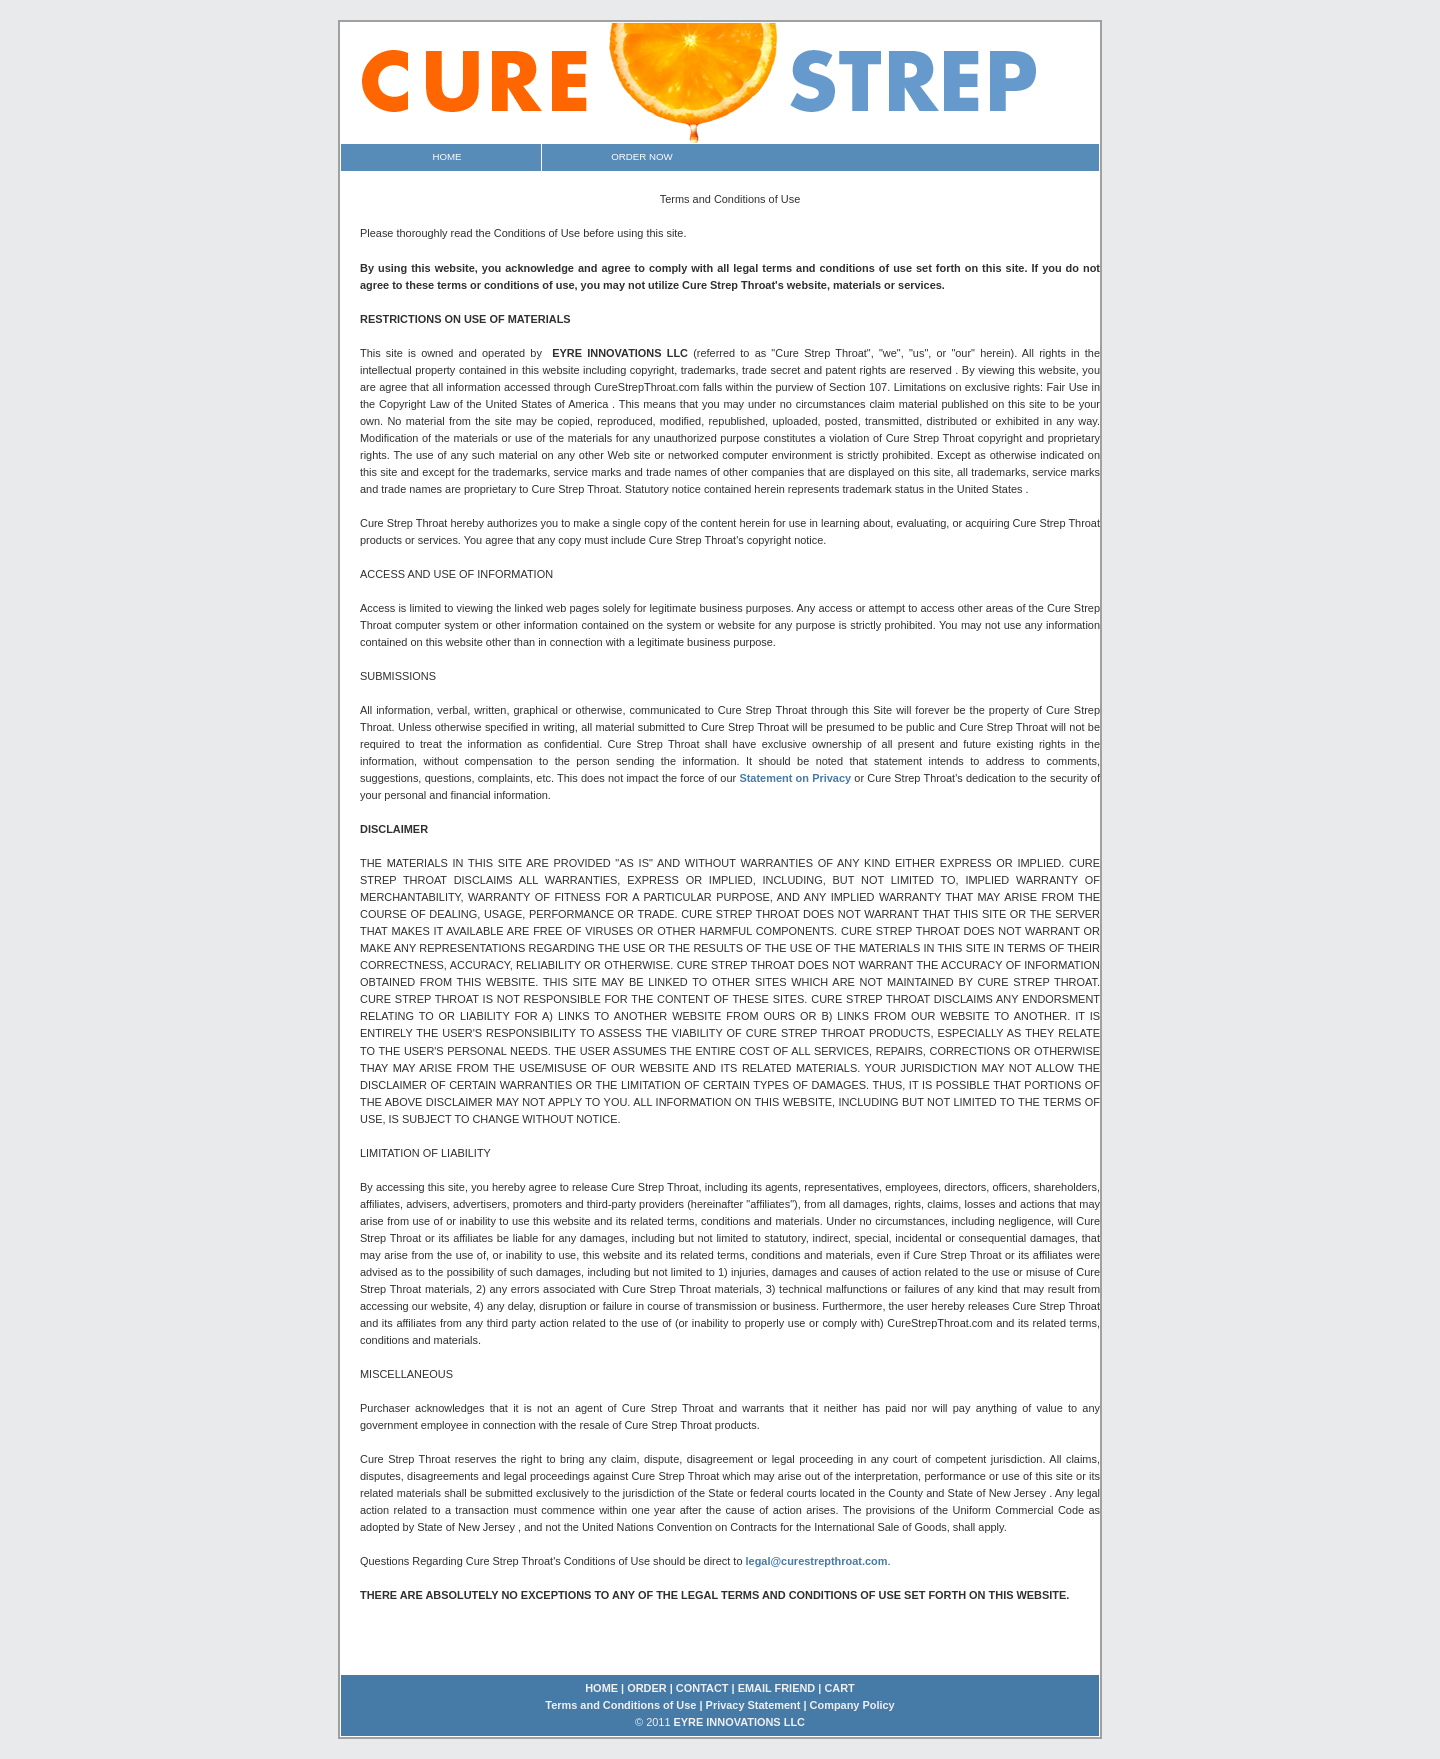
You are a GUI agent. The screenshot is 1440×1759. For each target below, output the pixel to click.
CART (839, 1688)
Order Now (642, 156)
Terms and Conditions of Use (620, 1705)
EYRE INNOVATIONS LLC (737, 1722)
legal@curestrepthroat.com (817, 1561)
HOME (601, 1688)
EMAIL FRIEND (777, 1688)
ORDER (647, 1688)
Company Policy (852, 1705)
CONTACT (702, 1688)
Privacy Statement (753, 1705)
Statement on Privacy (796, 778)
